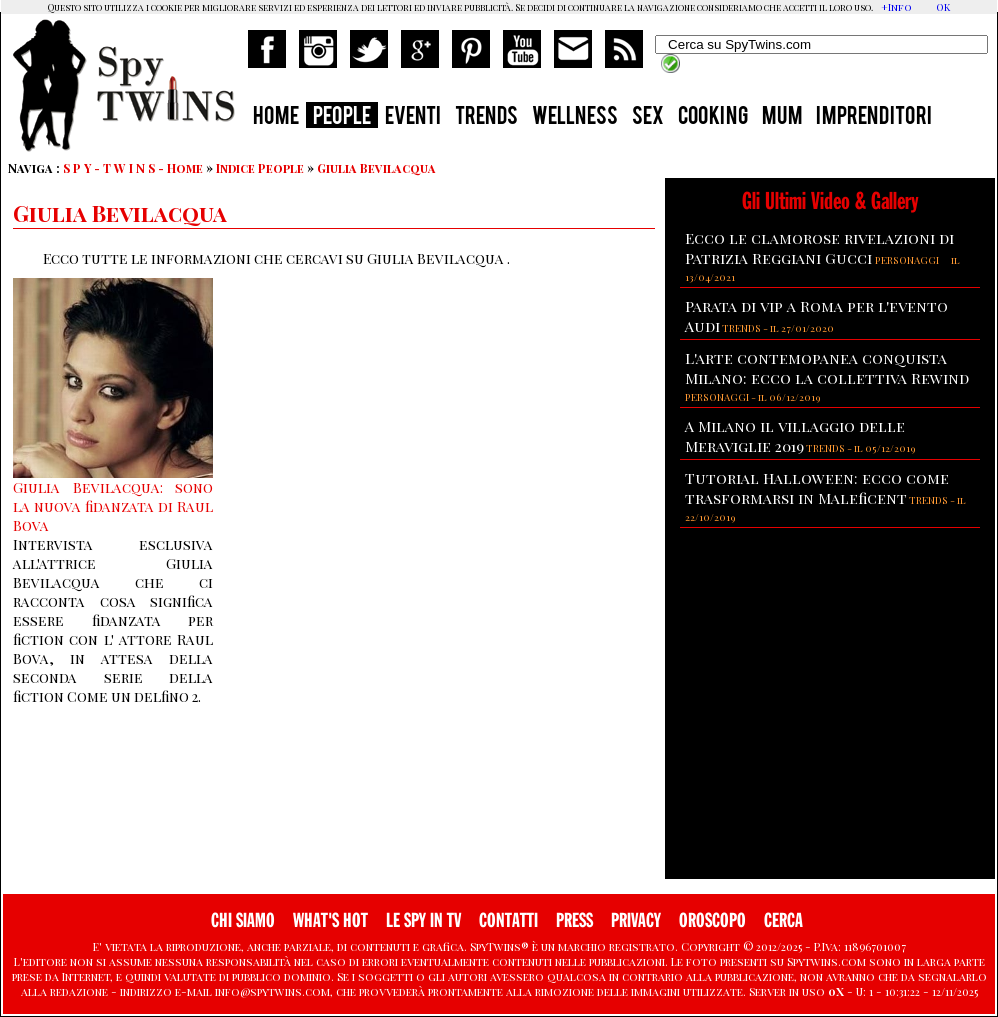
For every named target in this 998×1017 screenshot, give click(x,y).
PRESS (574, 920)
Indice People (260, 168)
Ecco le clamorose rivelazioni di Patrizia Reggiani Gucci (819, 248)
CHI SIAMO (243, 920)
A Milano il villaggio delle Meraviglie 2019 (795, 436)
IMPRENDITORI (874, 118)
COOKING (713, 118)
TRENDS (486, 118)
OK (943, 7)
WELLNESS (575, 118)
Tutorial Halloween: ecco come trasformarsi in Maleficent (817, 488)
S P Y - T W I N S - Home (133, 168)
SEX (648, 118)
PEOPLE (342, 118)
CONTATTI (508, 920)
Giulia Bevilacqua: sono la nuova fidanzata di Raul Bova (113, 506)
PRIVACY (636, 920)
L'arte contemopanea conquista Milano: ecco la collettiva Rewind (827, 368)
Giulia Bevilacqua (376, 168)
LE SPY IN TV (423, 920)
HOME (276, 118)
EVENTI (413, 118)
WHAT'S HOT (330, 920)
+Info (896, 7)
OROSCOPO (712, 920)
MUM (782, 118)
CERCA (783, 920)
